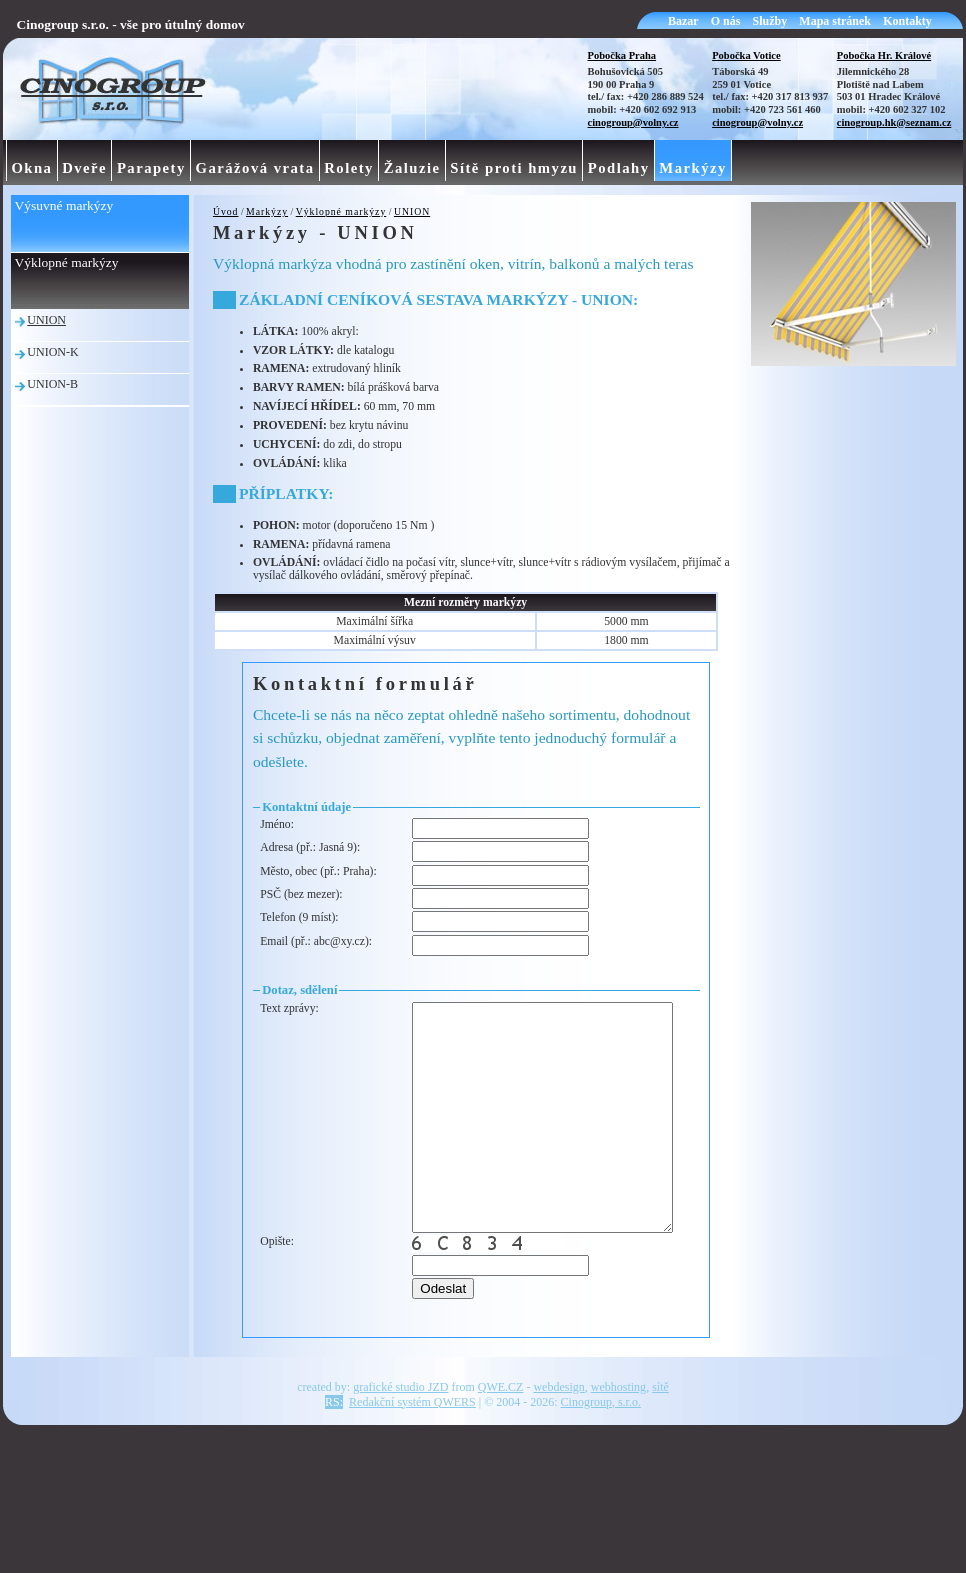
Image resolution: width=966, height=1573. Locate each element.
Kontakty (907, 21)
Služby (770, 21)
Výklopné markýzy (341, 211)
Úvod (226, 211)
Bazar (683, 21)
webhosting (618, 1445)
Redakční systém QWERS (412, 1460)
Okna (31, 168)
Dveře (84, 168)
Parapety (151, 168)
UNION (412, 211)
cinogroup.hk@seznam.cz (894, 122)
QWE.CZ (501, 1445)
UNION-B (52, 384)
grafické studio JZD (400, 1445)
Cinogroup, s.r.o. (601, 1460)
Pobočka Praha (622, 55)
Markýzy (267, 211)
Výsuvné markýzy (64, 205)
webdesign (558, 1445)
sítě (660, 1445)
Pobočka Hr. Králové (884, 55)
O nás (726, 21)
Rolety (349, 168)
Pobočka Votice (746, 55)
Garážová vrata (255, 168)
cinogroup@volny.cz (633, 122)
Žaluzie (412, 168)
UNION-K (52, 352)
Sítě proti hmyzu (514, 168)
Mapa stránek (835, 21)
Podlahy (619, 168)
